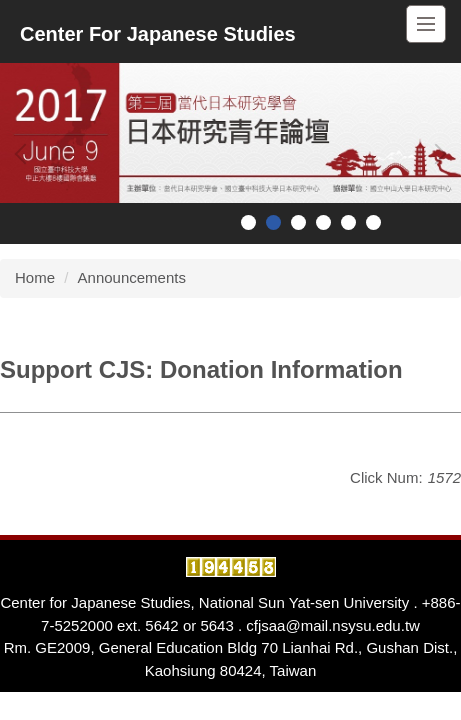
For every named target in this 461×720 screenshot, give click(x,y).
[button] (25, 154)
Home (35, 277)
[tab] (248, 222)
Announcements (132, 277)
